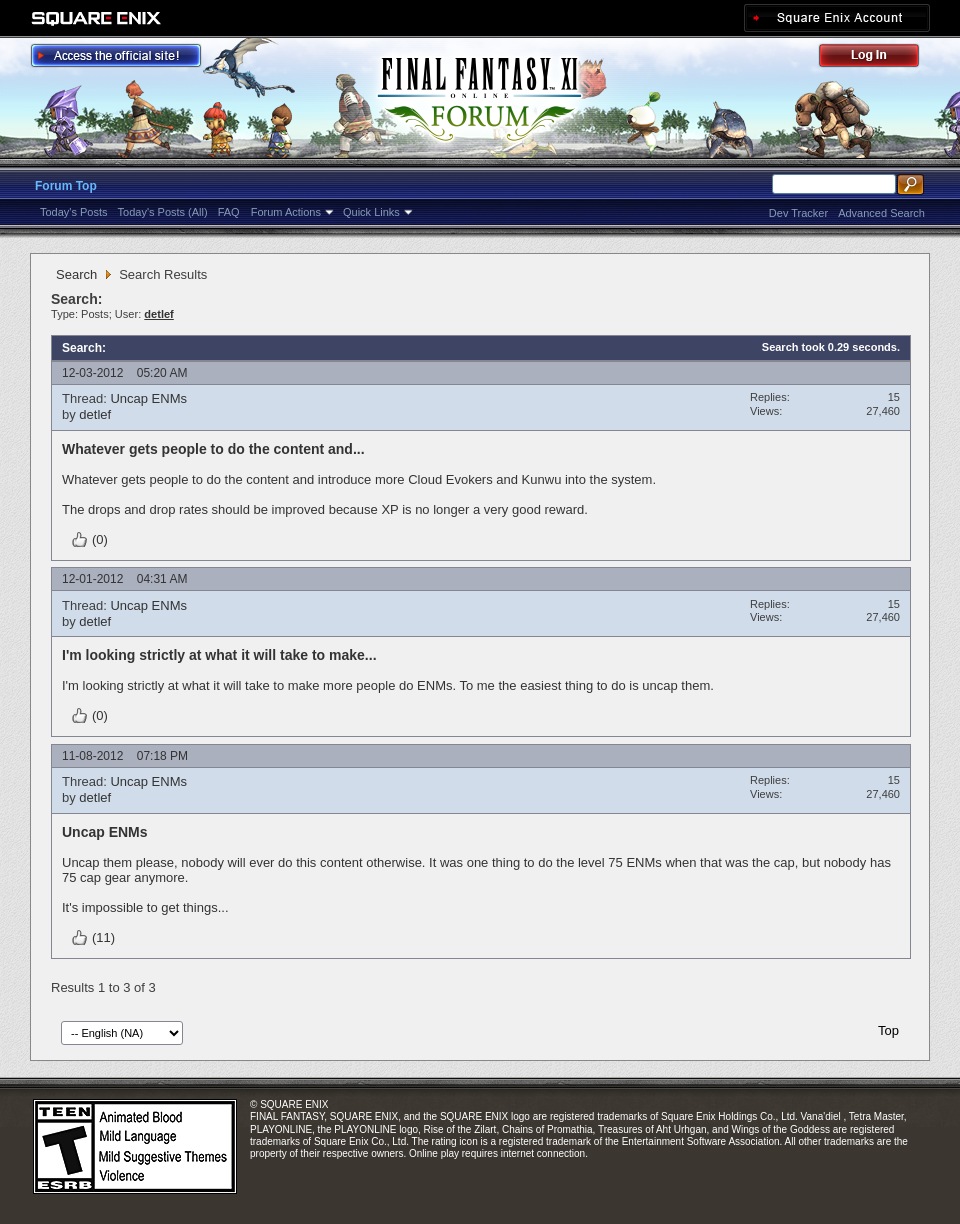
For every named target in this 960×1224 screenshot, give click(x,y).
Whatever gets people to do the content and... (213, 449)
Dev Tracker (798, 213)
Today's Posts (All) (163, 212)
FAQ (229, 212)
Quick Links (371, 212)
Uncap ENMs (148, 398)
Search (76, 274)
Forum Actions (286, 212)
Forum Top (66, 186)
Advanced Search (881, 213)
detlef (95, 414)
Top (888, 1030)
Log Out (879, 58)
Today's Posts (74, 212)
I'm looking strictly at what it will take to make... (219, 655)
